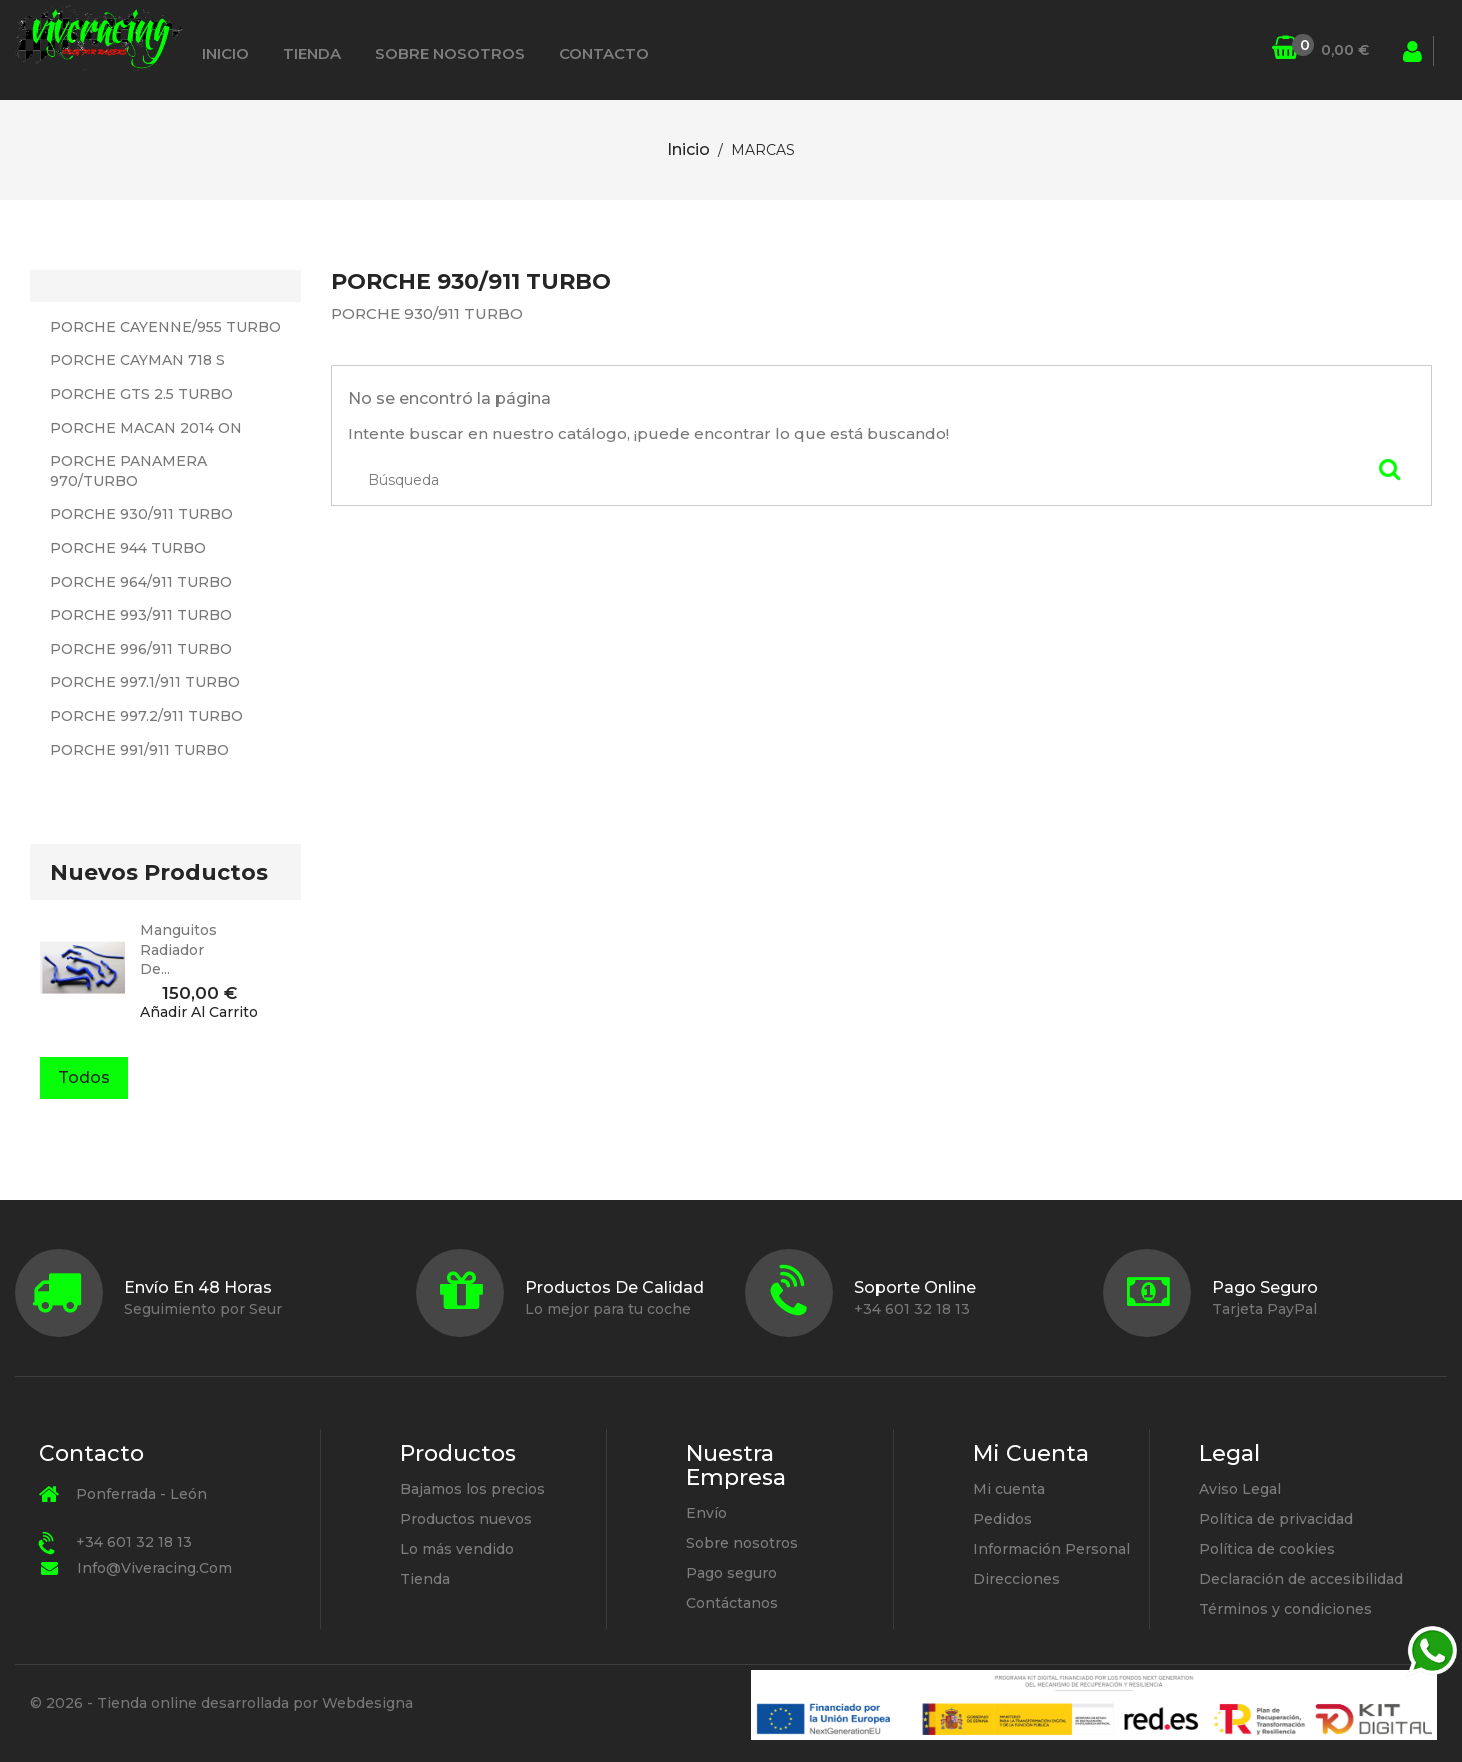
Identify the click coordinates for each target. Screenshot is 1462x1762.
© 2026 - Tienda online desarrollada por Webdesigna (221, 1703)
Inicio (225, 53)
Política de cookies (1267, 1549)
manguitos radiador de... (178, 950)
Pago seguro (731, 1573)
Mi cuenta (1009, 1489)
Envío (706, 1513)
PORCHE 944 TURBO (128, 548)
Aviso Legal (1240, 1489)
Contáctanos (732, 1603)
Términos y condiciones (1285, 1609)
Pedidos (1002, 1519)
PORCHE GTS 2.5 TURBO (141, 394)
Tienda (312, 53)
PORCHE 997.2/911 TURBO (146, 716)
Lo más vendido (457, 1549)
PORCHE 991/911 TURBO (139, 750)
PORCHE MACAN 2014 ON (146, 428)
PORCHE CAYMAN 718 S (137, 360)
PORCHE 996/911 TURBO (141, 649)
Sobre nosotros (450, 53)
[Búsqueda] (1259, 51)
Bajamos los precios (472, 1489)
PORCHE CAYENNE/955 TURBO (165, 327)
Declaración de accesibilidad (1301, 1579)
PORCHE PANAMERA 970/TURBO (128, 471)
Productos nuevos (466, 1519)
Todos (84, 1077)
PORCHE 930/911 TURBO (141, 514)
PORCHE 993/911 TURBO (141, 615)
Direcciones (1016, 1579)
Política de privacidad (1276, 1519)
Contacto (604, 53)
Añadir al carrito (199, 1012)
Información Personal (1051, 1549)
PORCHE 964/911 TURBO (141, 582)
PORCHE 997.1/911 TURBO (145, 682)
